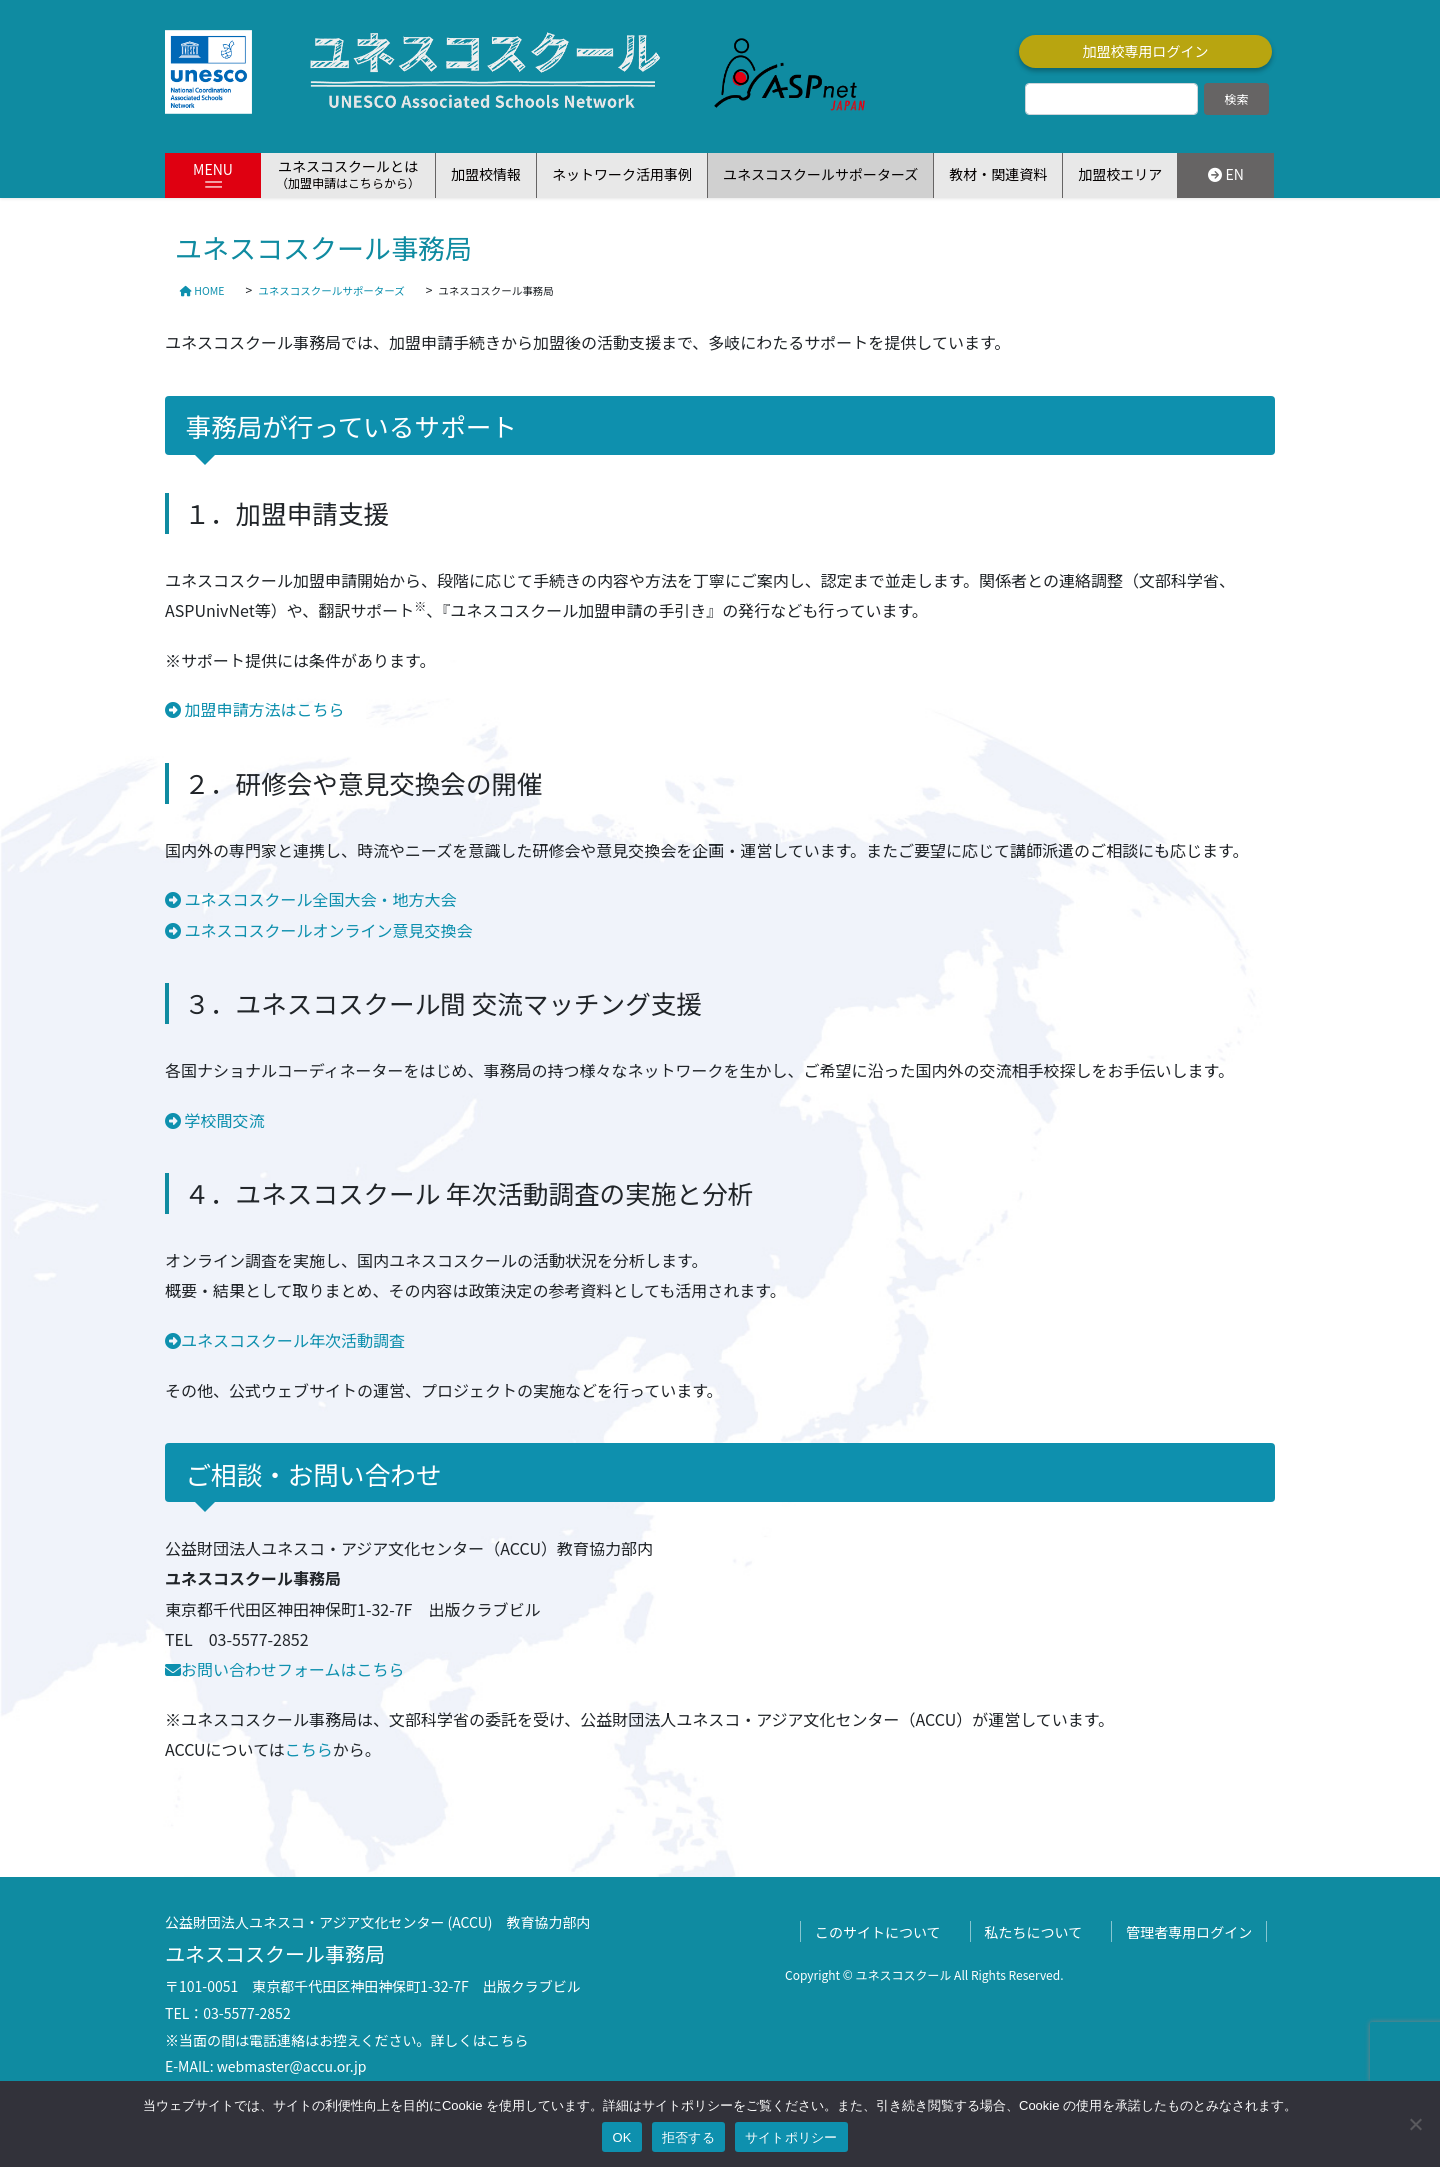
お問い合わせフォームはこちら (285, 1669)
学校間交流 (215, 1120)
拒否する (688, 2137)
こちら (309, 1749)
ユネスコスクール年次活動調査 (285, 1340)
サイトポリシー (791, 2137)
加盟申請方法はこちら (255, 709)
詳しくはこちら (480, 2040)
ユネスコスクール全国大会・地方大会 (311, 899)
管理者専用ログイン (1189, 1932)
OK (621, 2137)
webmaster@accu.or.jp (292, 2066)
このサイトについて (878, 1932)
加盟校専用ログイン (1146, 51)
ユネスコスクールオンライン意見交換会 (327, 930)
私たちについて (1034, 1932)
